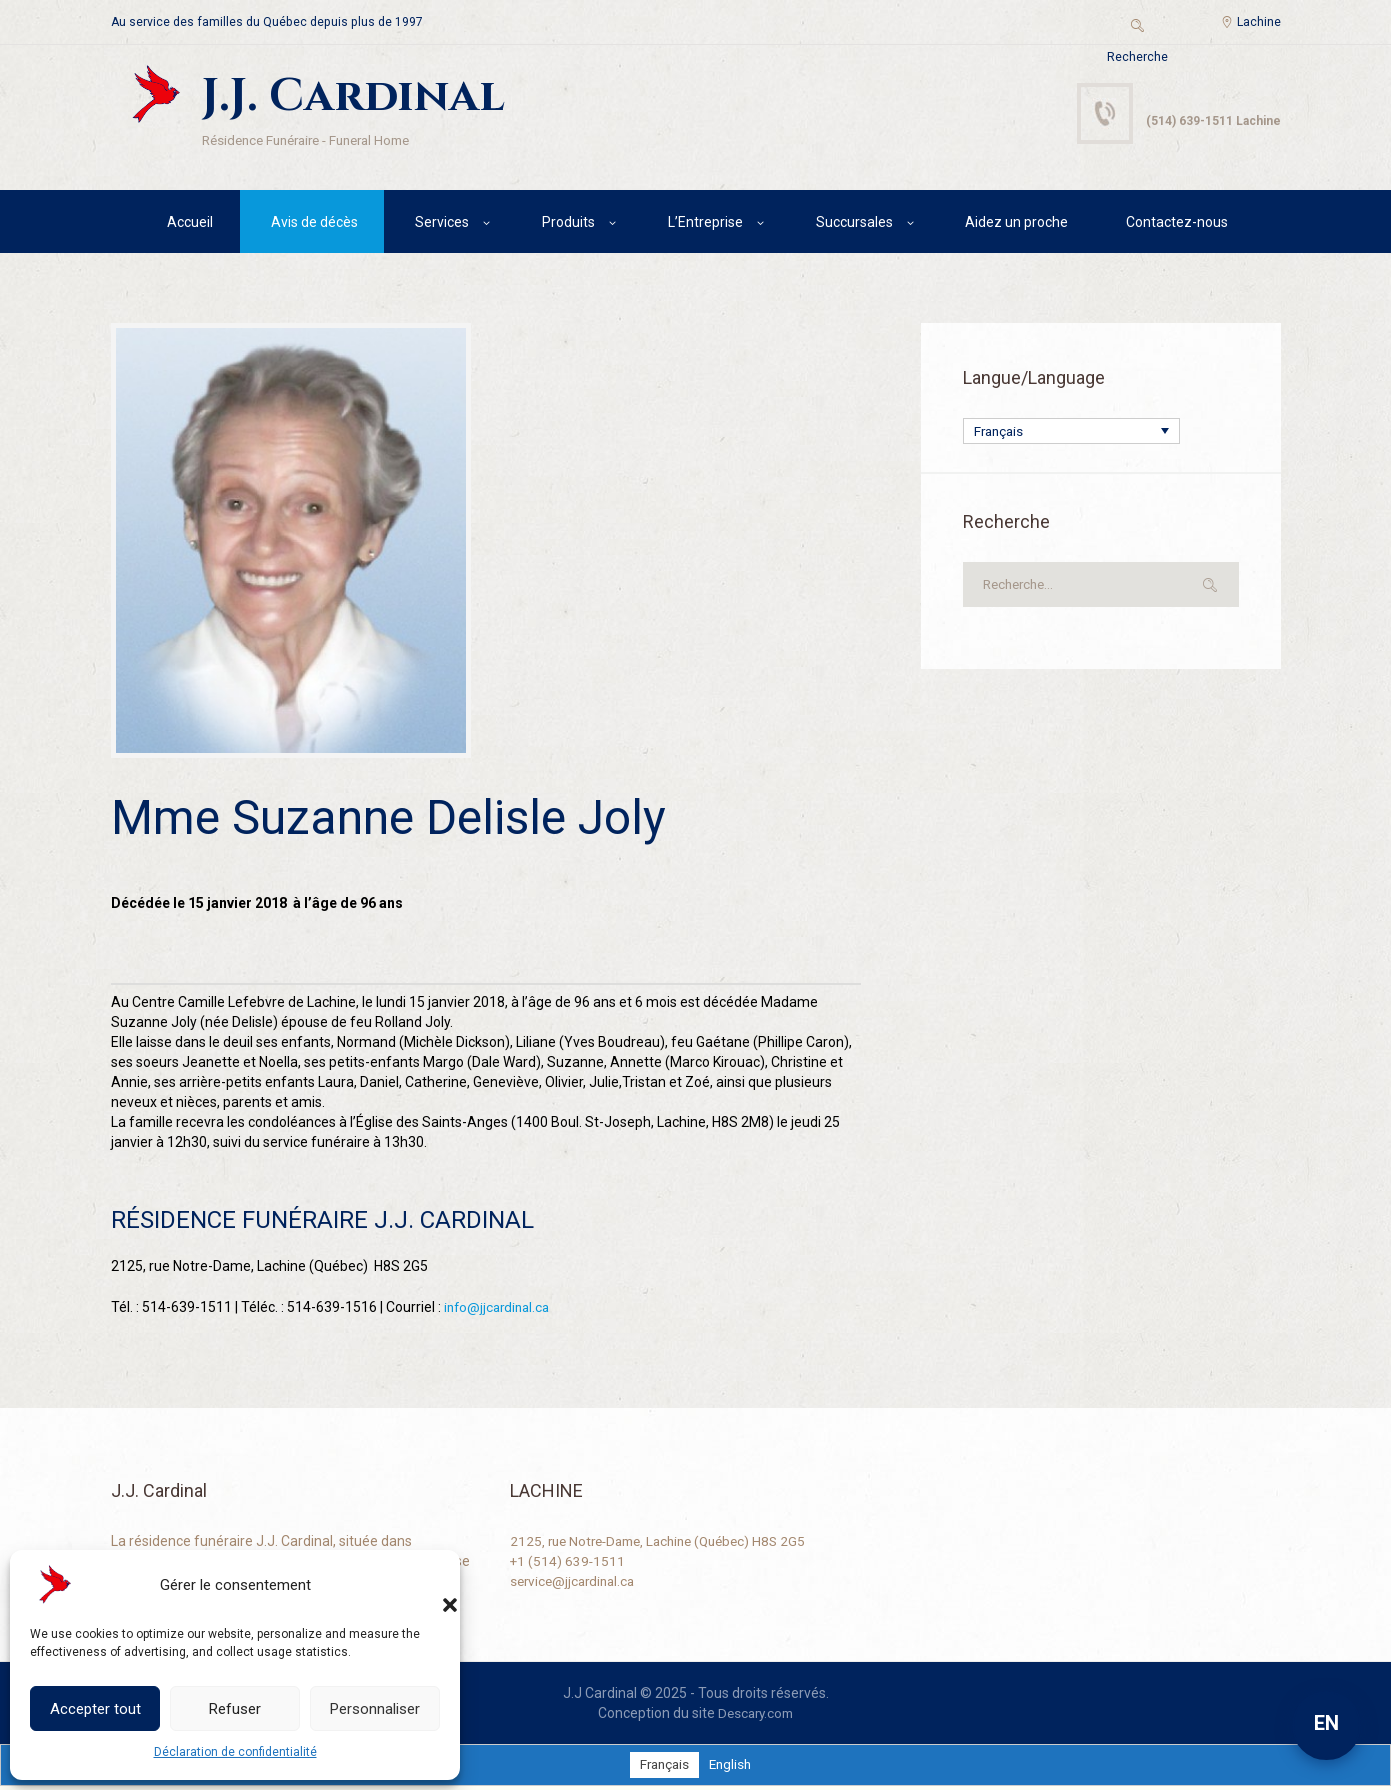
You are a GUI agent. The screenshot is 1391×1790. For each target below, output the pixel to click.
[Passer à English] (732, 1769)
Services (442, 225)
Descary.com (755, 1717)
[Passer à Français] (663, 1769)
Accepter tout (95, 1709)
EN (1326, 1723)
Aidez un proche (1016, 225)
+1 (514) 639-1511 (568, 1565)
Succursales (854, 225)
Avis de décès (314, 225)
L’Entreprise (705, 225)
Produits (568, 225)
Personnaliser (375, 1709)
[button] (430, 1585)
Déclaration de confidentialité (235, 1752)
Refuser (235, 1709)
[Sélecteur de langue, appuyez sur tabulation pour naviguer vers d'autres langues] (1071, 434)
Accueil (190, 225)
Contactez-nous (1177, 225)
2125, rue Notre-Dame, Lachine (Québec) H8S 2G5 (667, 1545)
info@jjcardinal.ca (500, 1311)
